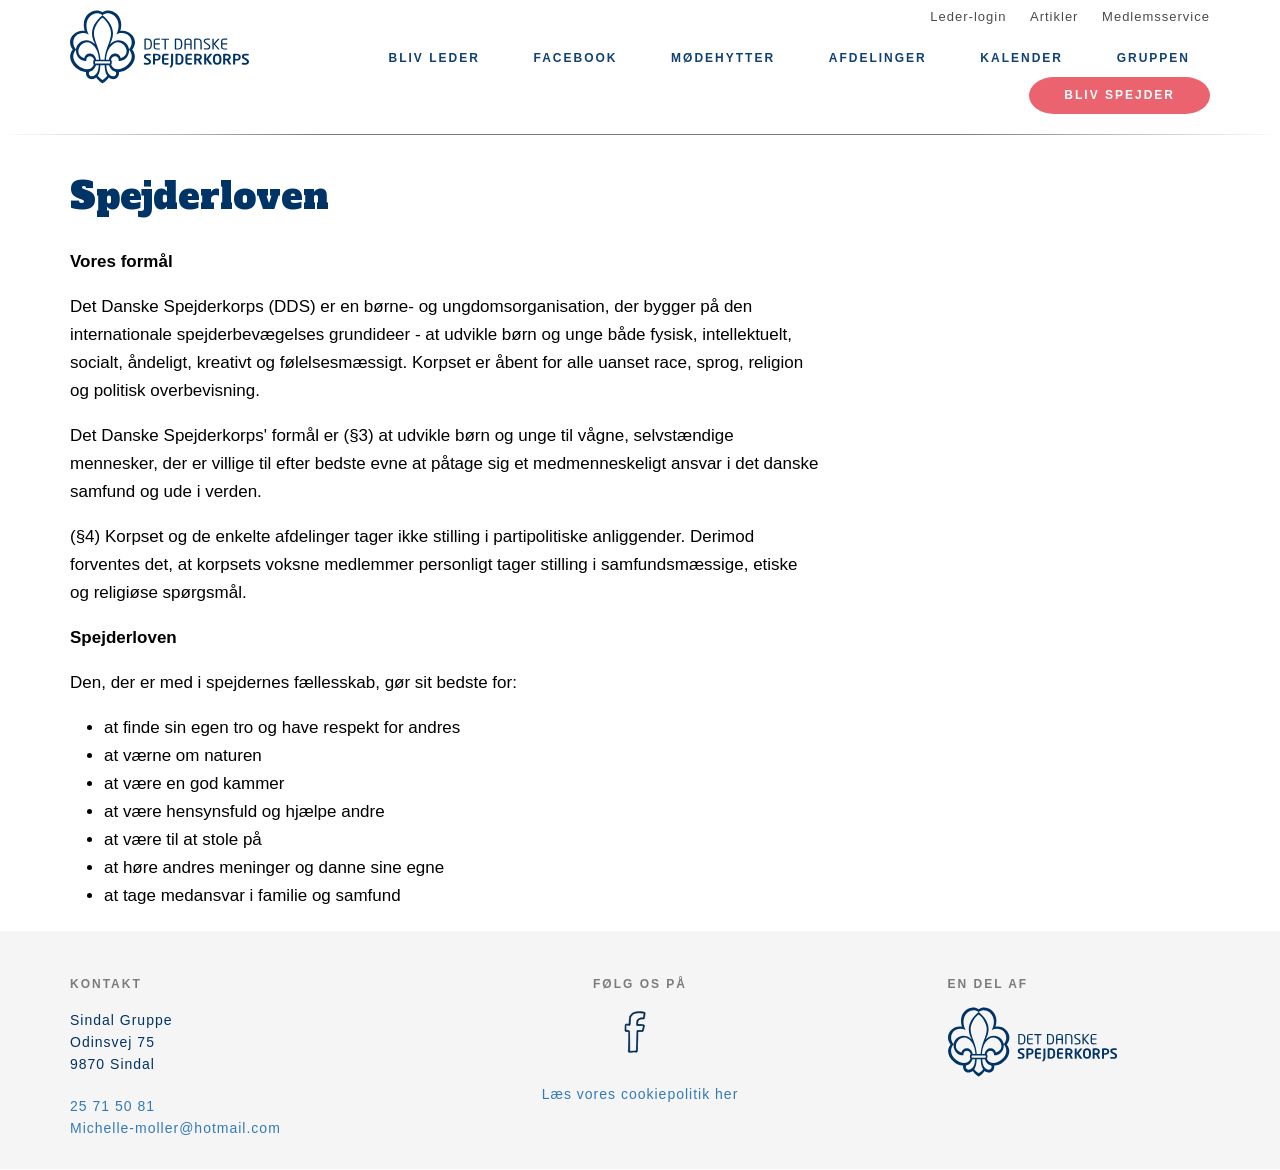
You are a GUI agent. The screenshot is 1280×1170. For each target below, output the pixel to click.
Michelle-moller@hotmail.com (175, 1128)
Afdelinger (878, 58)
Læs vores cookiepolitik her (640, 1094)
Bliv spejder (1119, 95)
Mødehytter (723, 58)
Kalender (1021, 58)
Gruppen (1153, 58)
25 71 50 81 (112, 1106)
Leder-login (968, 16)
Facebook (575, 58)
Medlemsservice (1156, 16)
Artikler (1054, 16)
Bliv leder (434, 58)
